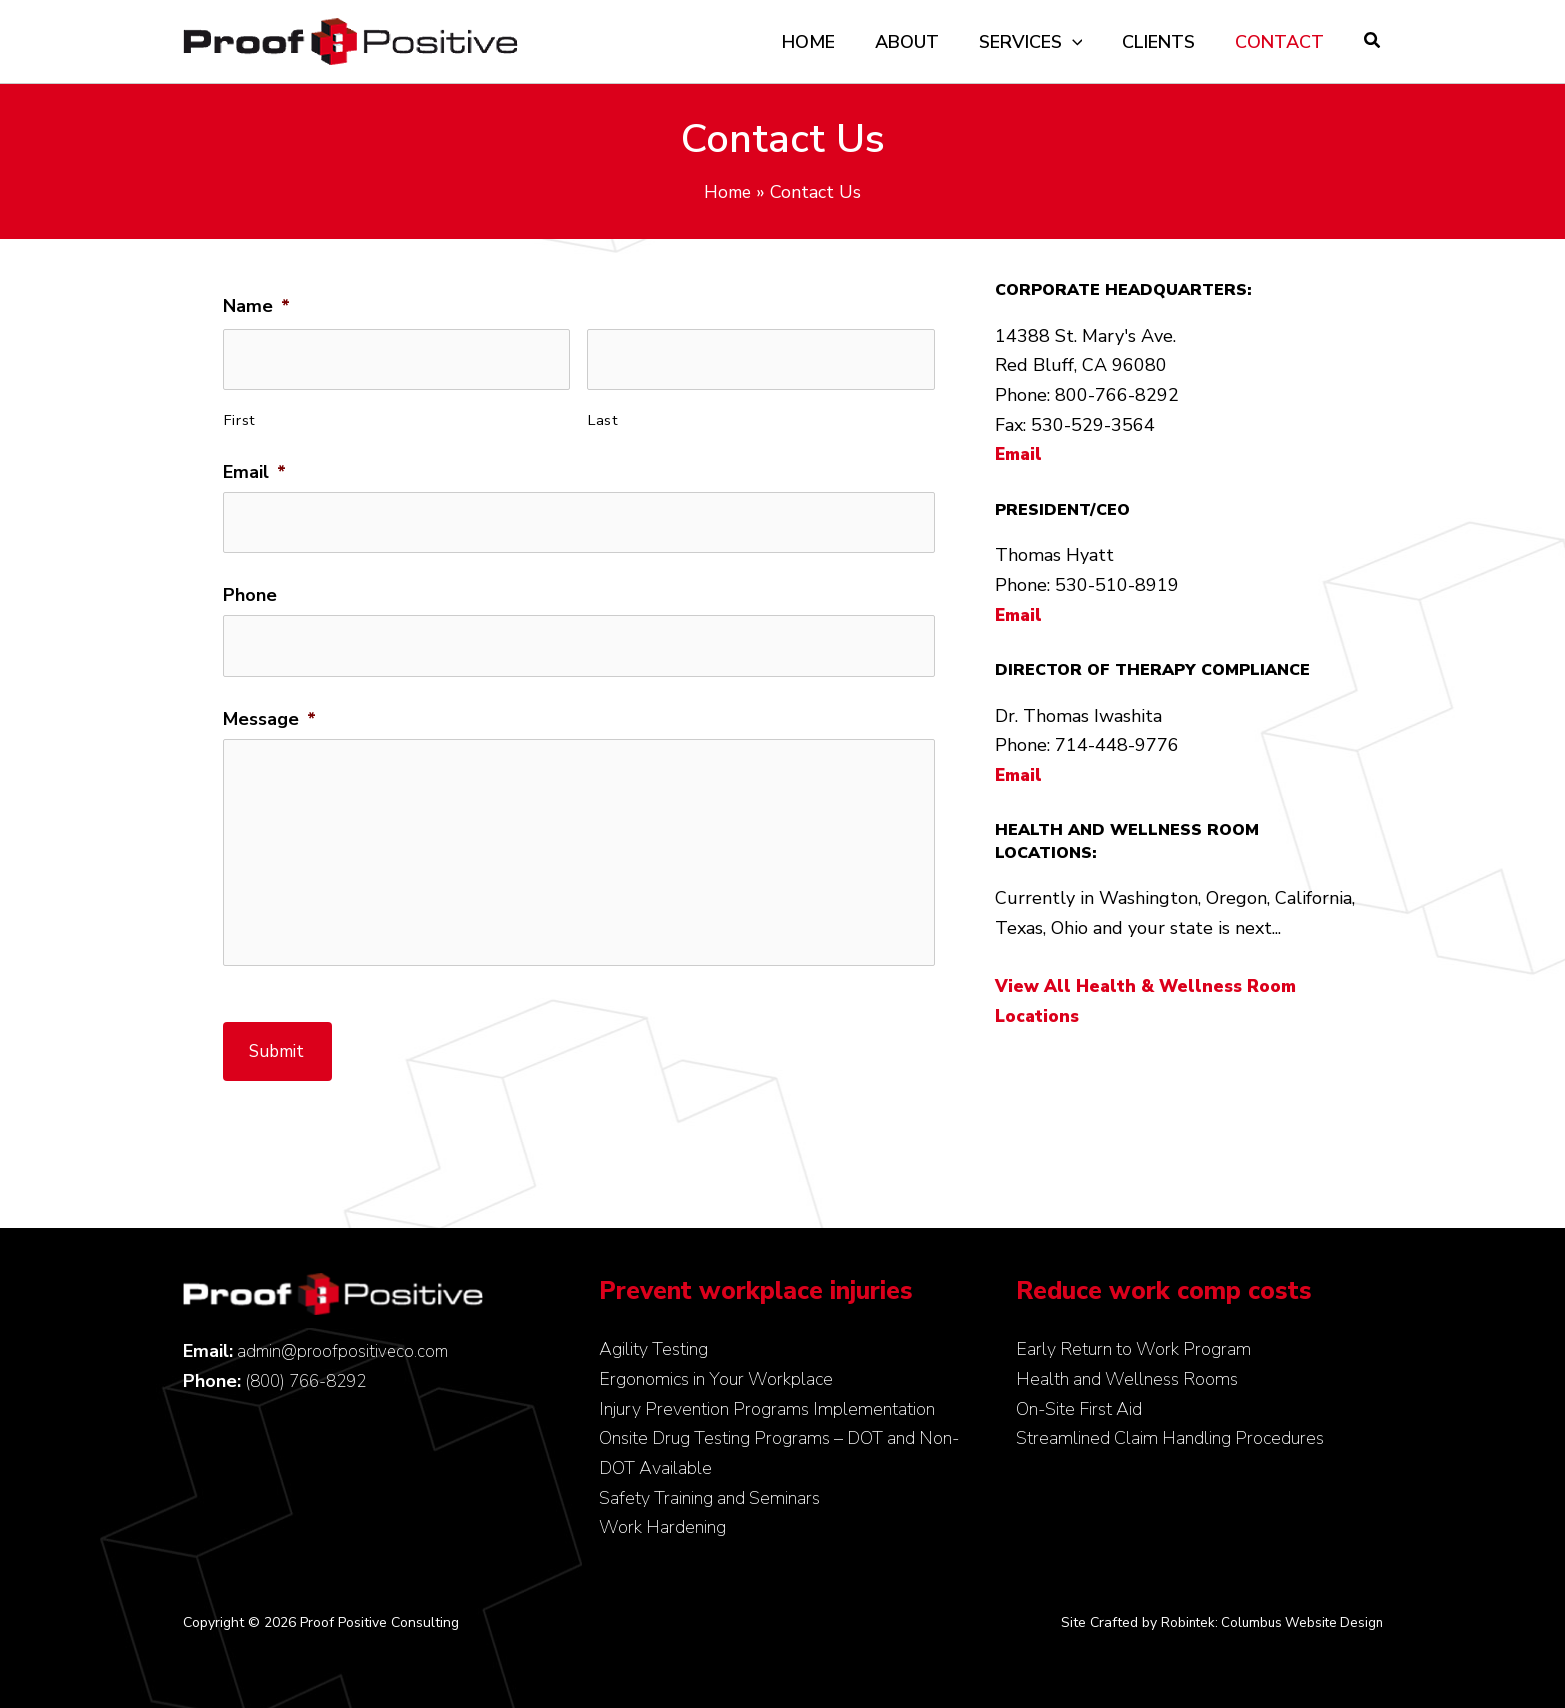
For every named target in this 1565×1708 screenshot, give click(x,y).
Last (603, 414)
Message (269, 701)
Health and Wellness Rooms (1127, 1379)
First (240, 414)
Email (254, 466)
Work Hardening (662, 1527)
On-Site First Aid (1079, 1409)
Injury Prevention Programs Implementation (767, 1409)
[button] (1373, 43)
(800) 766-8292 (310, 1381)
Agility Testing (653, 1349)
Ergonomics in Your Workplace (716, 1379)
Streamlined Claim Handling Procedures (1170, 1438)
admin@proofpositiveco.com (346, 1351)
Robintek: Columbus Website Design (1267, 1622)
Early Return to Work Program (1133, 1349)
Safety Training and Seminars (709, 1498)
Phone (250, 584)
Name (256, 306)
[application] (1082, 42)
